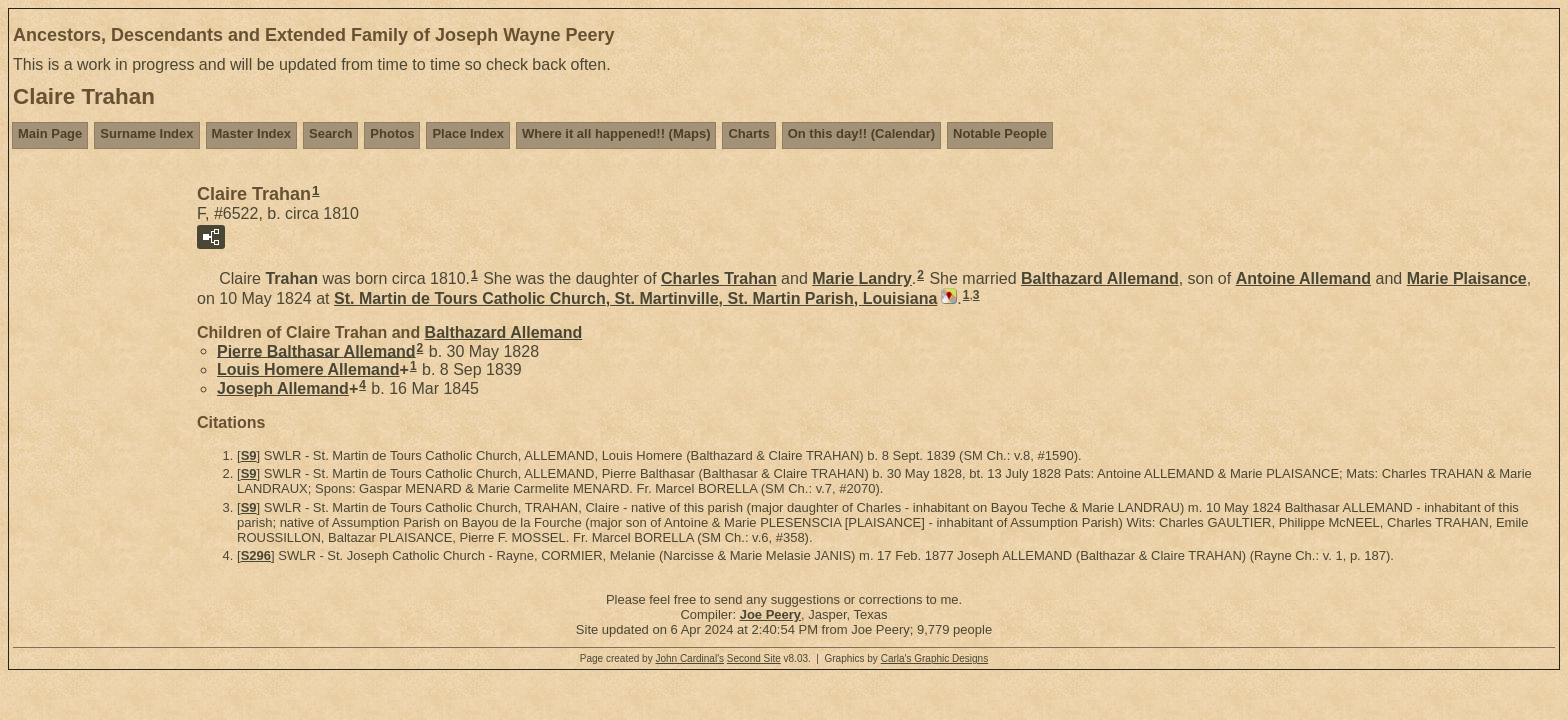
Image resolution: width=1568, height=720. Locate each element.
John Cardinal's (689, 658)
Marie (862, 278)
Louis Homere (308, 369)
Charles (719, 278)
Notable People (1000, 133)
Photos (392, 133)
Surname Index (146, 133)
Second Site (754, 658)
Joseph (283, 388)
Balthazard (1100, 278)
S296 (256, 555)
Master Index (251, 133)
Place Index (468, 133)
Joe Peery (770, 614)
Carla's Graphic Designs (935, 658)
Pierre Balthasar (316, 350)
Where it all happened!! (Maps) (616, 133)
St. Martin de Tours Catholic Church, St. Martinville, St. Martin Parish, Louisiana (635, 298)
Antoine (1303, 278)
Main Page (50, 133)
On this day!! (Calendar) (861, 133)
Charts (748, 133)
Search (330, 133)
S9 (249, 455)
